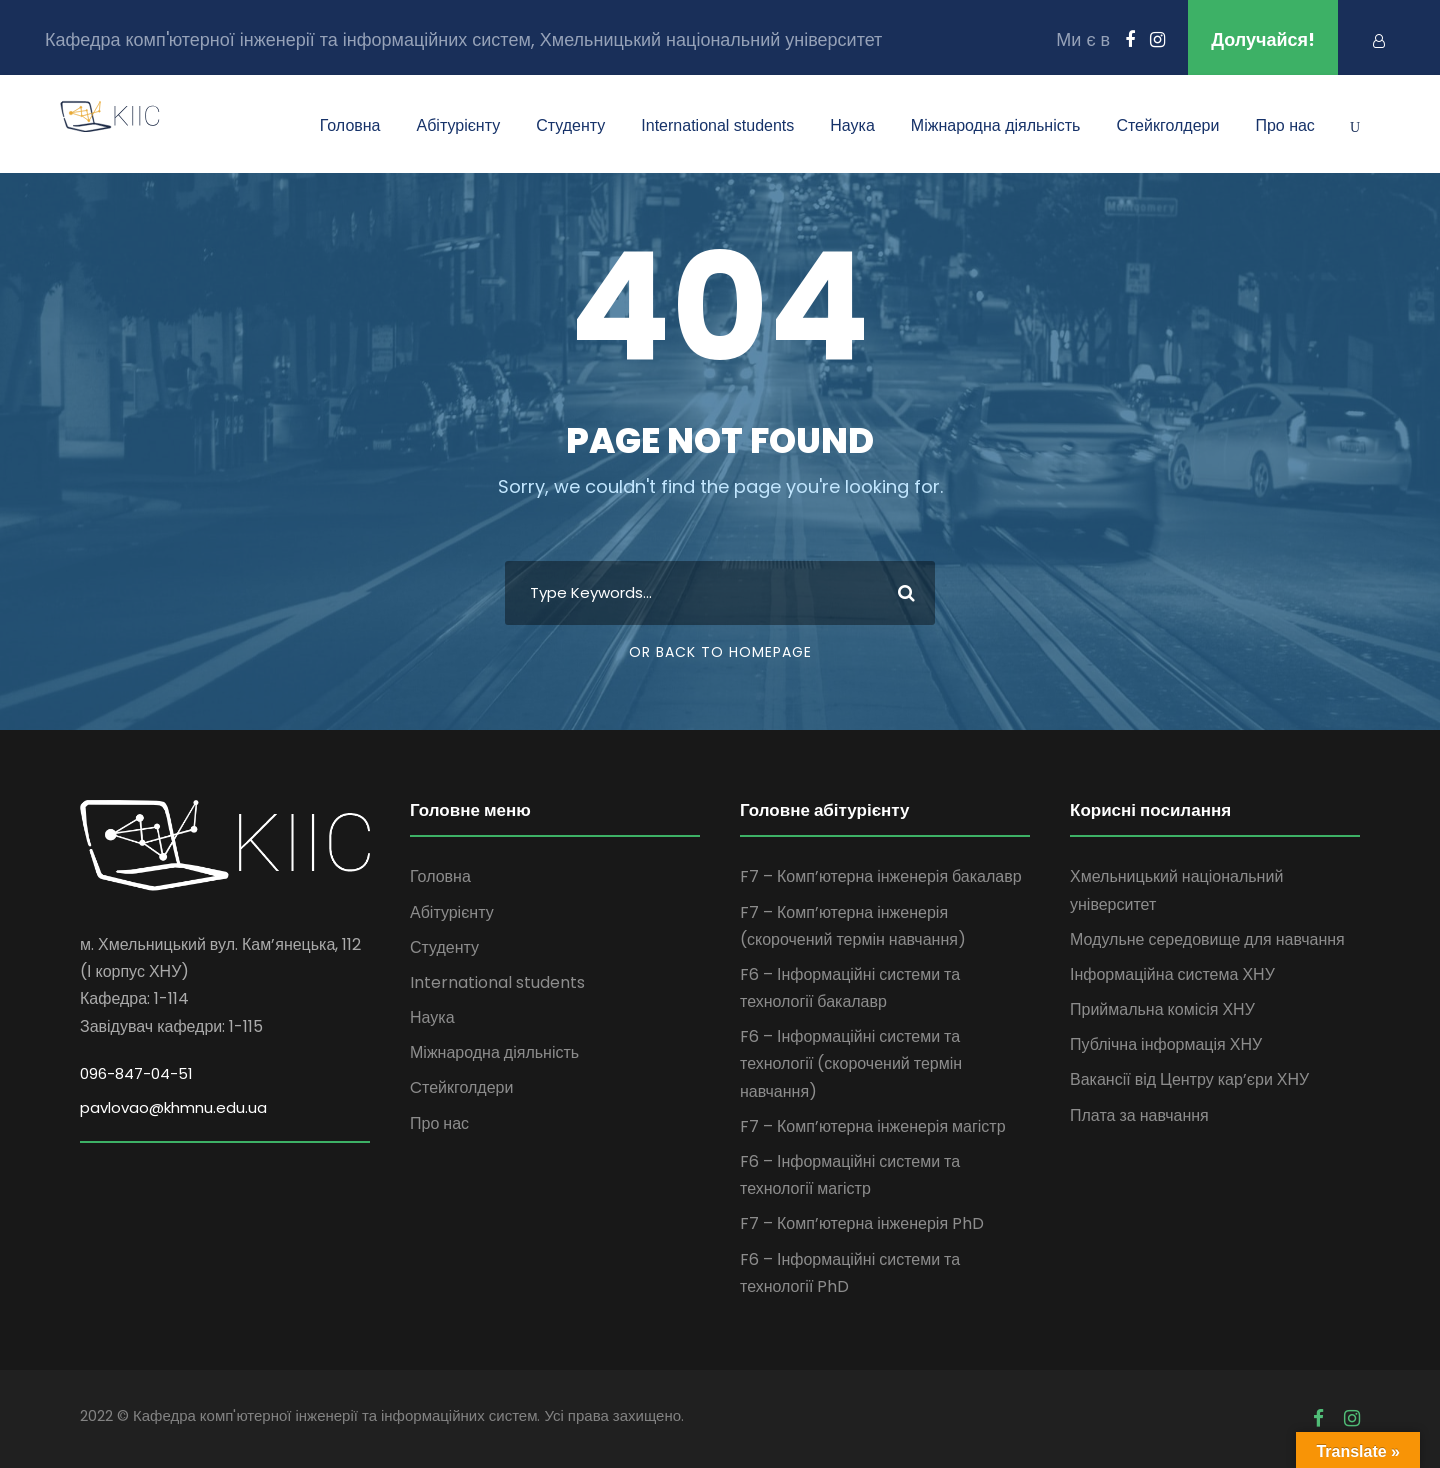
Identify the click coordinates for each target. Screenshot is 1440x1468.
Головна (350, 125)
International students (717, 125)
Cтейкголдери (1167, 125)
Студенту (570, 125)
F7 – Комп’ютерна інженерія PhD (862, 1223)
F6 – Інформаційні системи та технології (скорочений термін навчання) (851, 1063)
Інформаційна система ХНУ (1172, 974)
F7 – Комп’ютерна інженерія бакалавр (881, 876)
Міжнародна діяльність (996, 125)
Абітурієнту (459, 125)
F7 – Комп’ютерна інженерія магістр (873, 1126)
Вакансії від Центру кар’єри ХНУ (1189, 1079)
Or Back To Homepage (720, 652)
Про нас (1284, 125)
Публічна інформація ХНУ (1166, 1044)
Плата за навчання (1139, 1115)
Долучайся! (1263, 39)
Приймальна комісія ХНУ (1162, 1009)
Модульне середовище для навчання (1207, 939)
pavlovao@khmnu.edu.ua (173, 1107)
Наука (852, 125)
